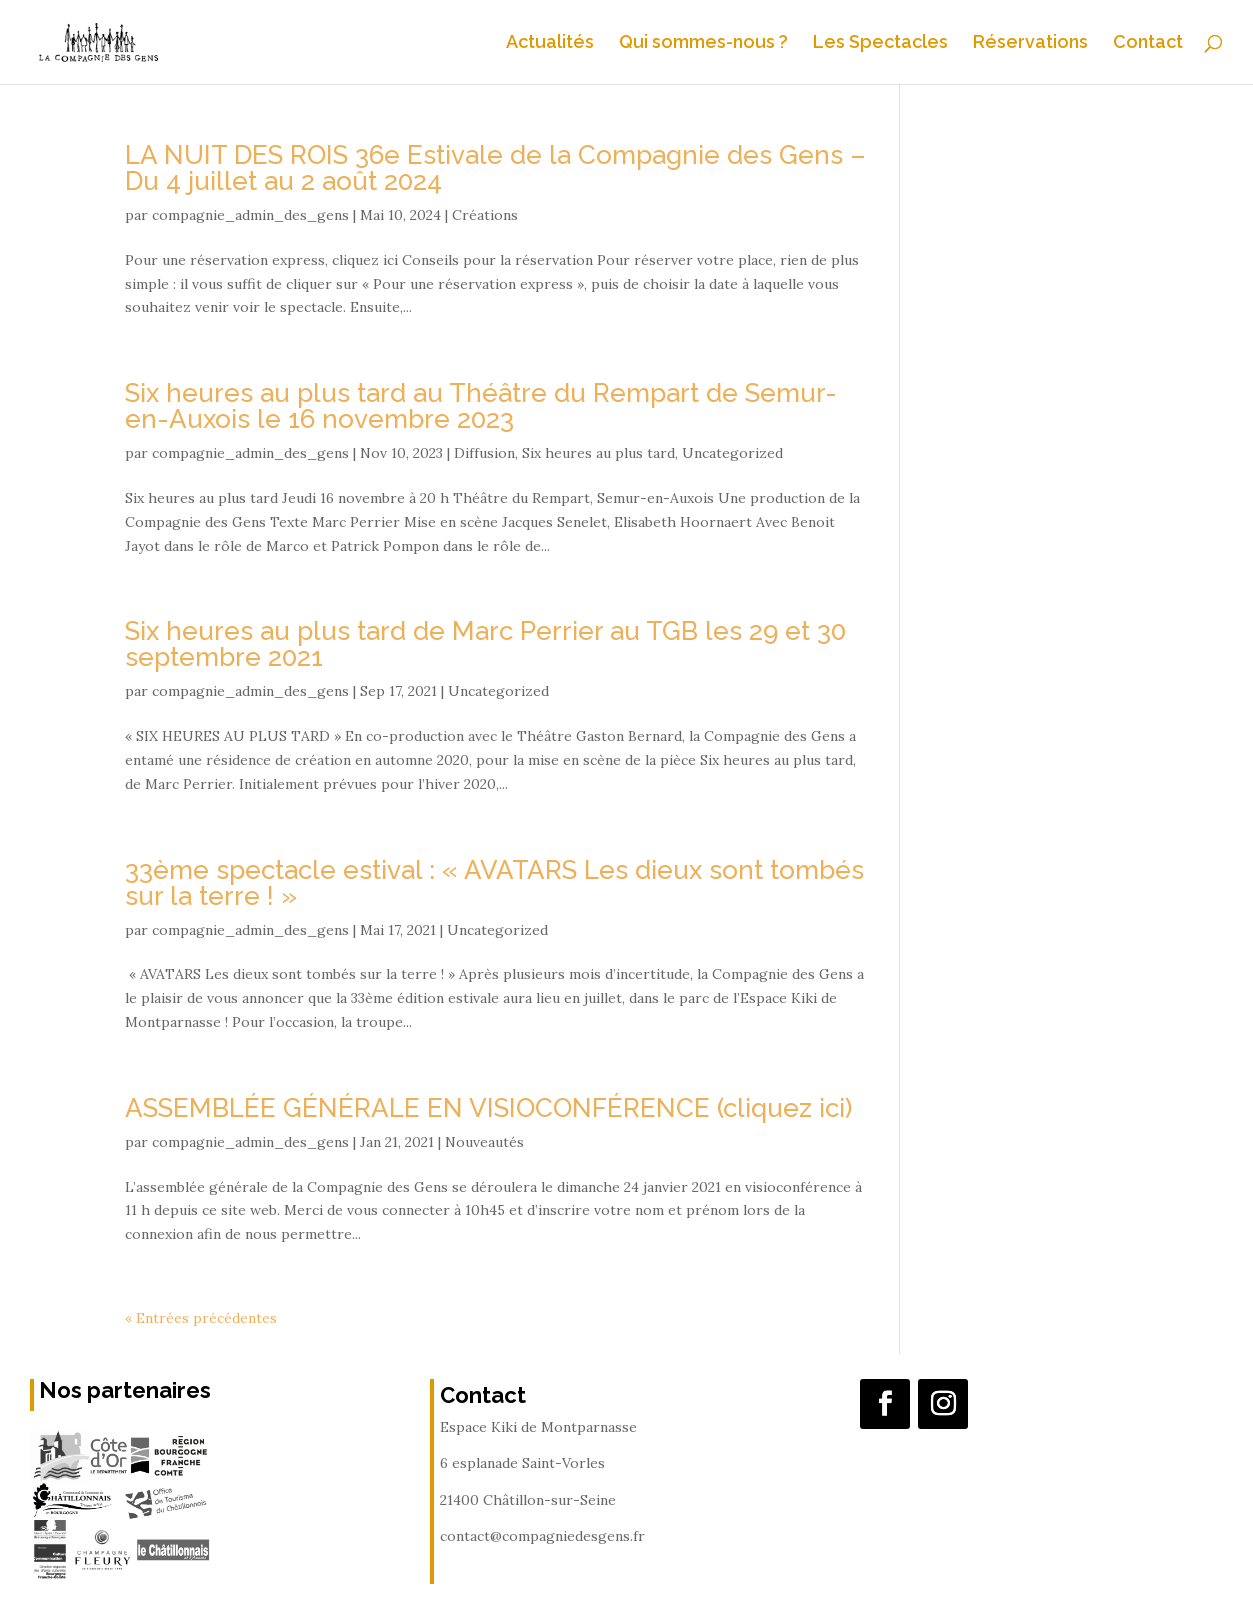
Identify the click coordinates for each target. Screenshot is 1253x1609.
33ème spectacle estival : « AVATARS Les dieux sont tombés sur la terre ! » (494, 883)
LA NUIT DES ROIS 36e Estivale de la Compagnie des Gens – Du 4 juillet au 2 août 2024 (495, 168)
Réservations (1030, 43)
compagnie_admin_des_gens (250, 215)
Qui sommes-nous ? (703, 43)
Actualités (550, 43)
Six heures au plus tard (598, 453)
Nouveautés (484, 1142)
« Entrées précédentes (201, 1318)
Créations (485, 215)
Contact (1148, 43)
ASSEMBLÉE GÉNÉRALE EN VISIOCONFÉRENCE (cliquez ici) (488, 1108)
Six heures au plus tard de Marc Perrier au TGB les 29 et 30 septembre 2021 (485, 644)
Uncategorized (732, 453)
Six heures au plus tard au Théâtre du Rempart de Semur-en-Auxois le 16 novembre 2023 (481, 406)
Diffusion (484, 453)
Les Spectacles (880, 43)
